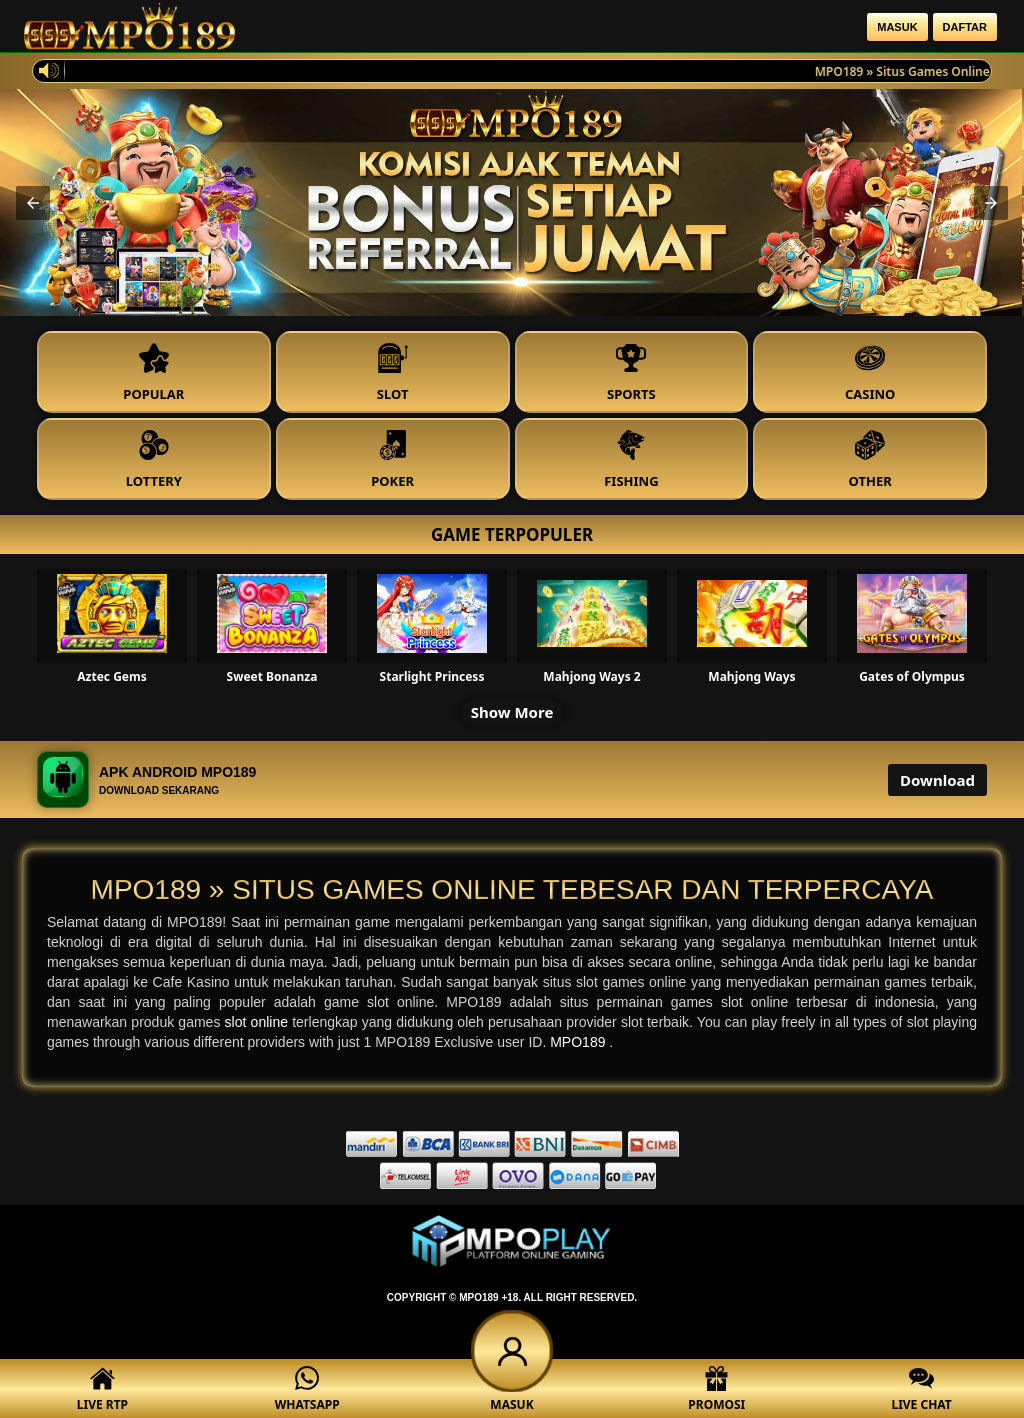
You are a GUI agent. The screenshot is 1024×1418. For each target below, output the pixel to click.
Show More (512, 712)
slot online (259, 1022)
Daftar (965, 27)
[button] (33, 203)
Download (937, 780)
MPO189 (579, 1042)
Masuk (897, 27)
